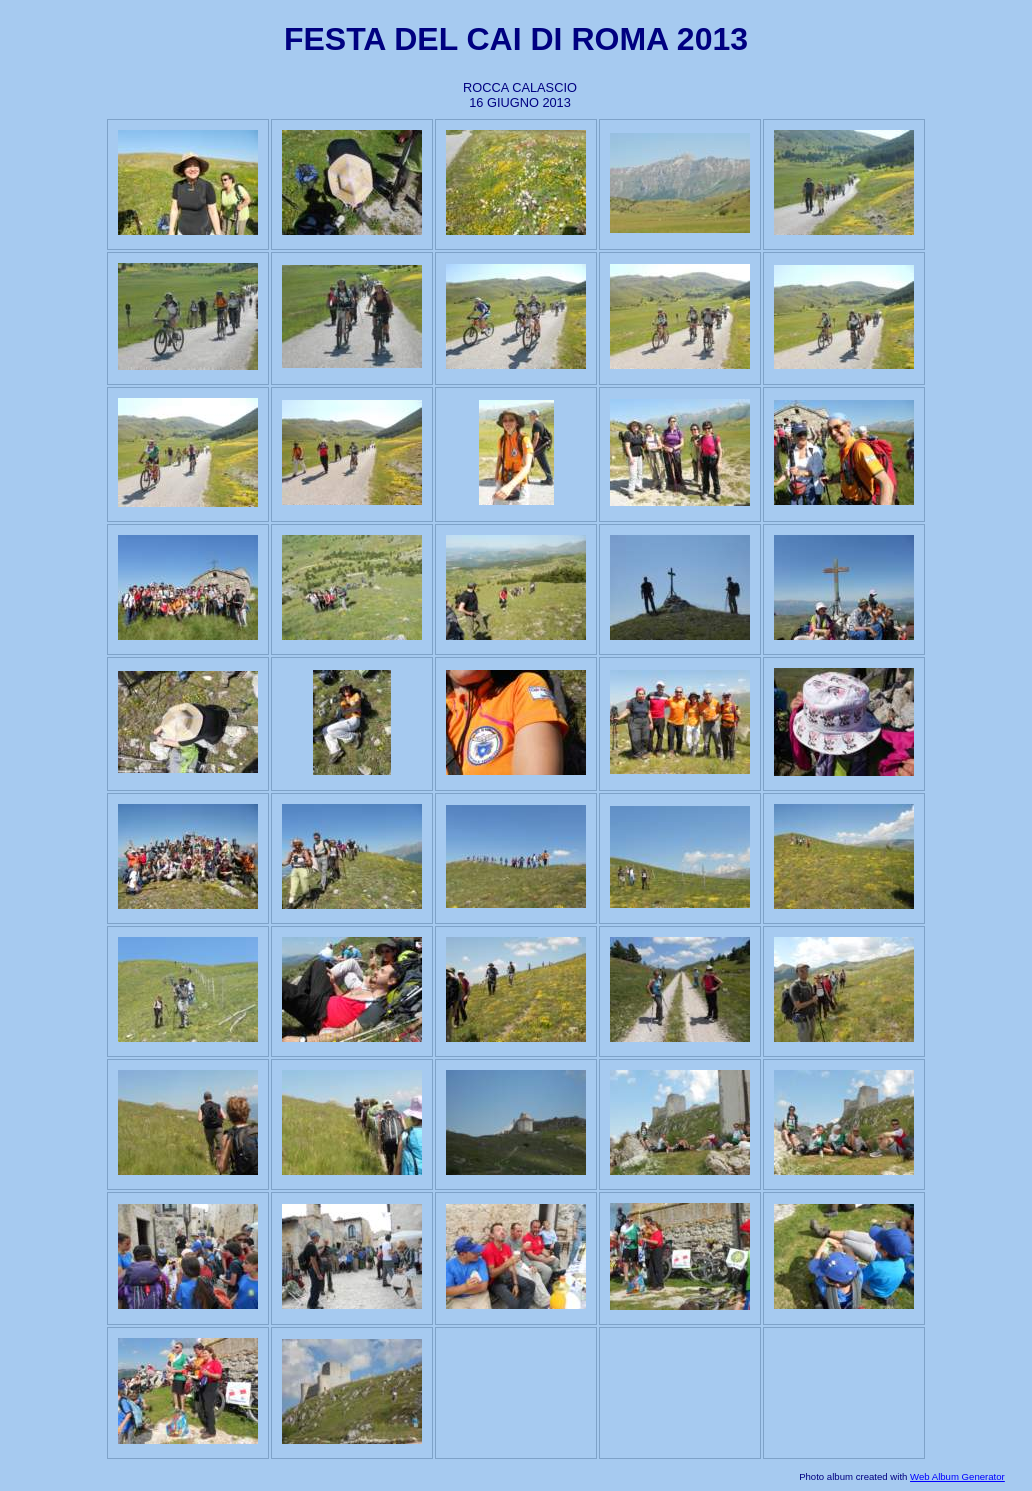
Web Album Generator (957, 1476)
